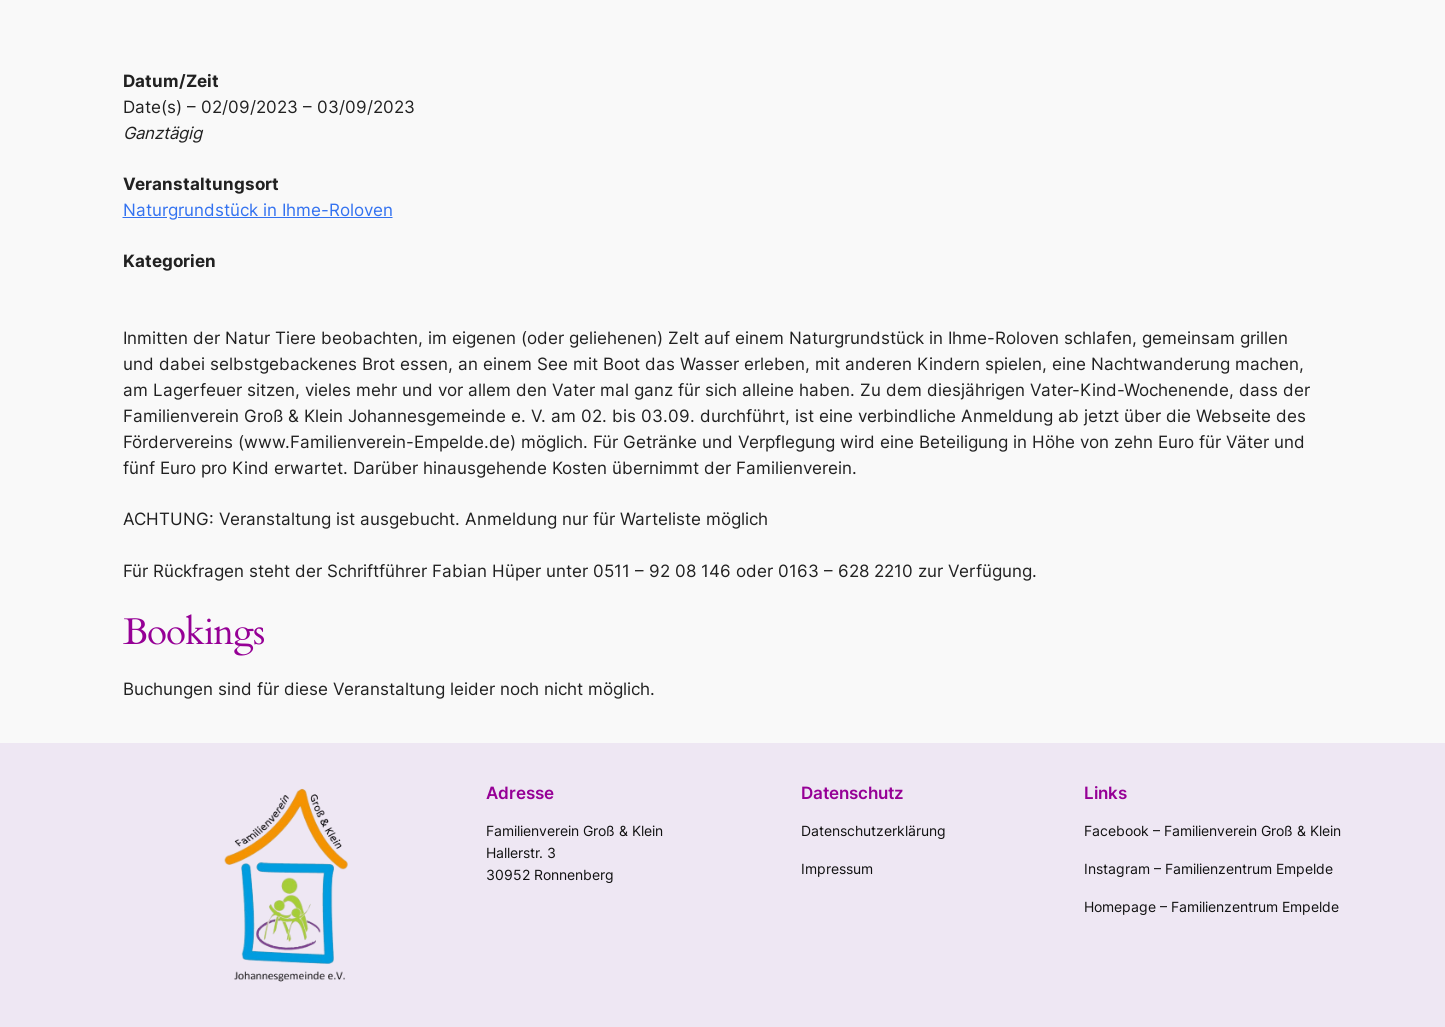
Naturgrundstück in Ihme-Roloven (258, 210)
